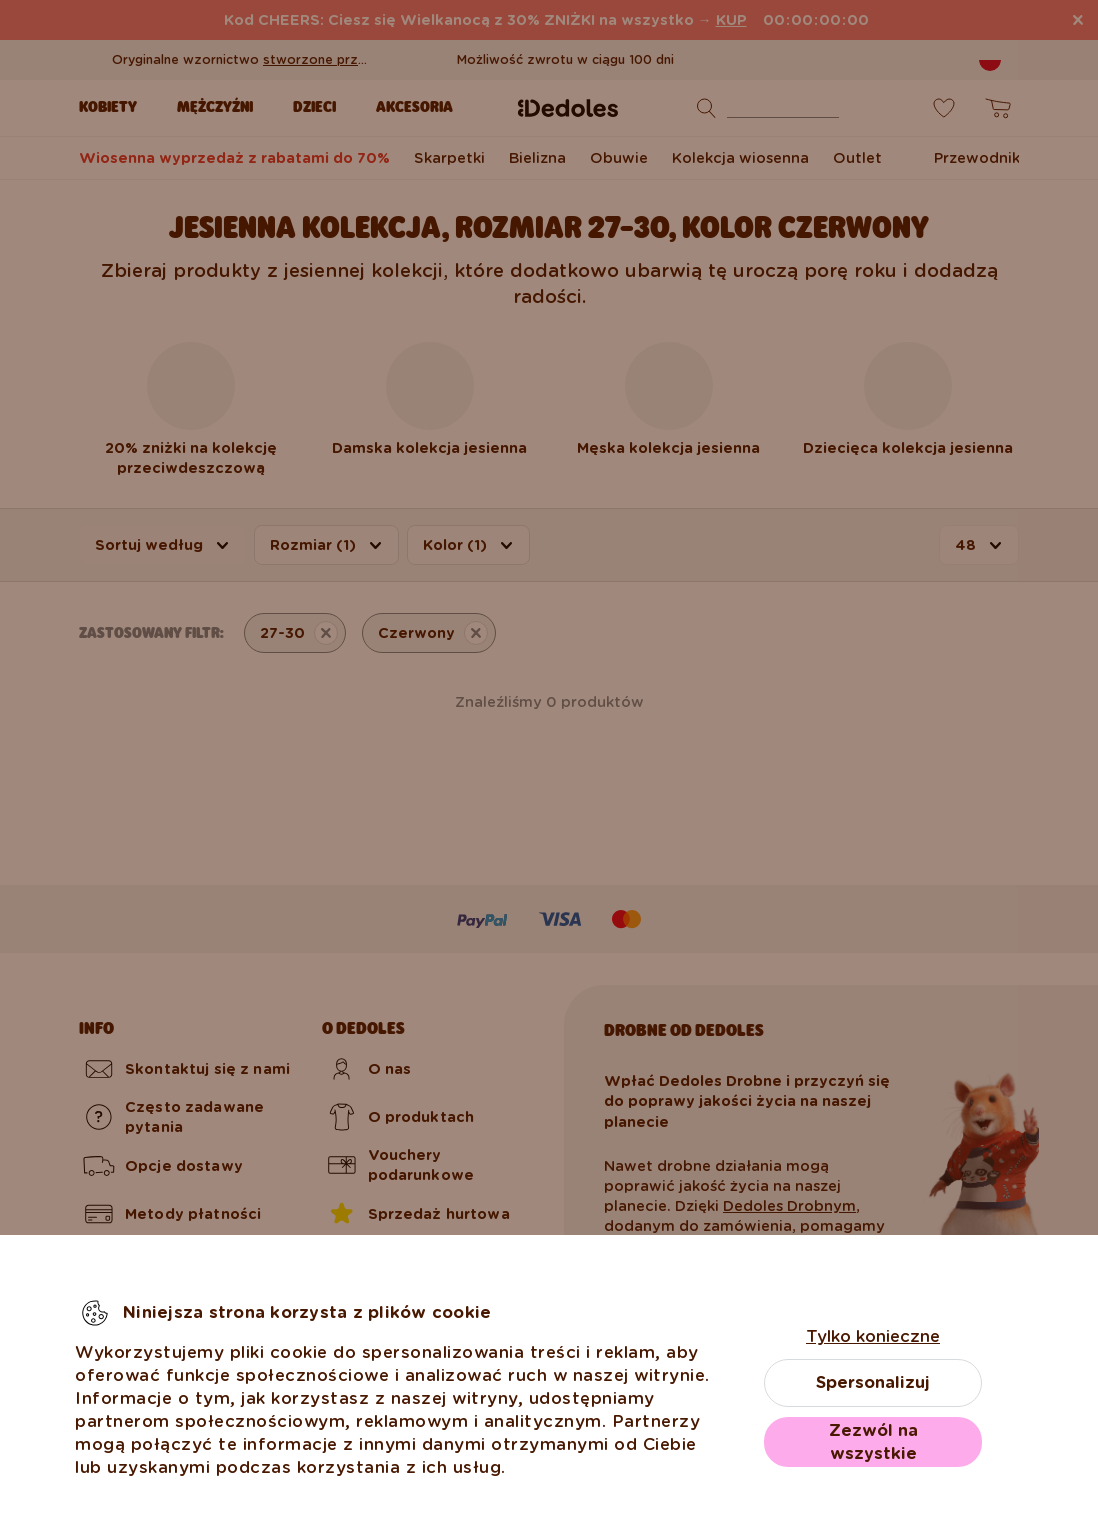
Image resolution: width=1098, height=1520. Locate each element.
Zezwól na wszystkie (873, 1442)
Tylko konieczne (873, 1336)
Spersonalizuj (873, 1382)
